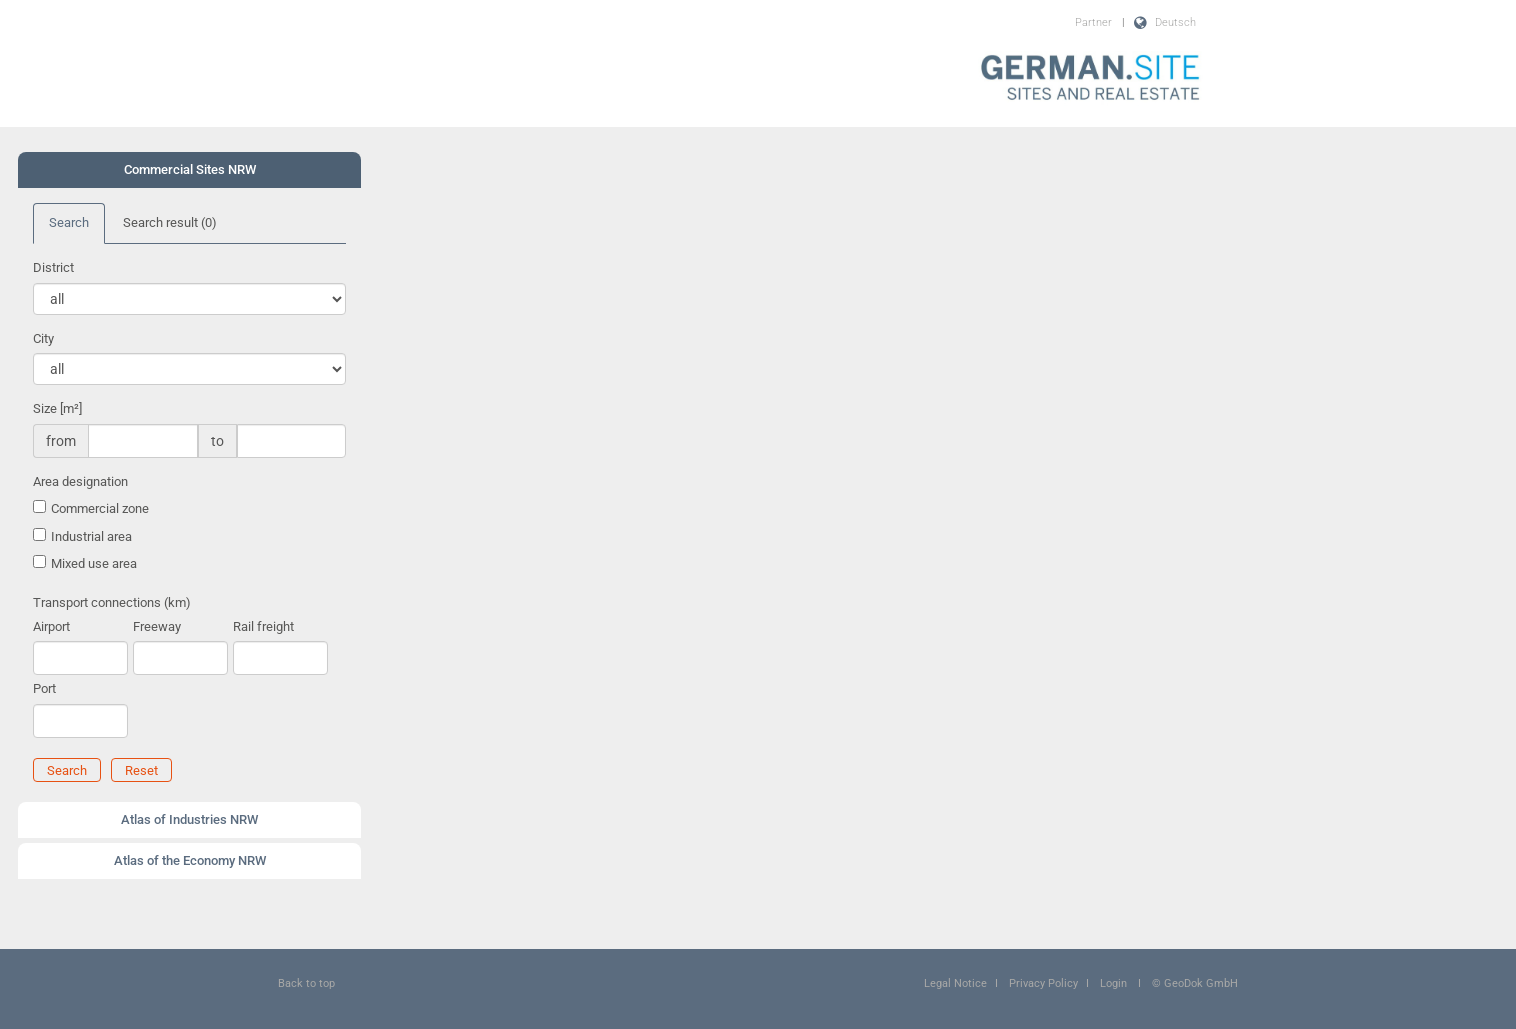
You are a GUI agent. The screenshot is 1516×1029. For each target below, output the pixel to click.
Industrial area (91, 536)
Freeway (157, 626)
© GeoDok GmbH (1195, 983)
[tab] (189, 170)
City (43, 338)
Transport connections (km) (112, 602)
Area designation (80, 481)
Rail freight (263, 626)
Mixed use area (94, 563)
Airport (51, 626)
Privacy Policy (1043, 983)
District (53, 267)
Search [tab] (69, 222)
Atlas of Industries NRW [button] (189, 819)
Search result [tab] (170, 222)
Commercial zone (100, 508)
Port (44, 688)
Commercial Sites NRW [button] (190, 169)
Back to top (306, 983)
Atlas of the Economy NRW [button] (190, 860)
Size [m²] (57, 408)
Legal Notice (955, 983)
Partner (1093, 22)
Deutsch (1175, 22)
